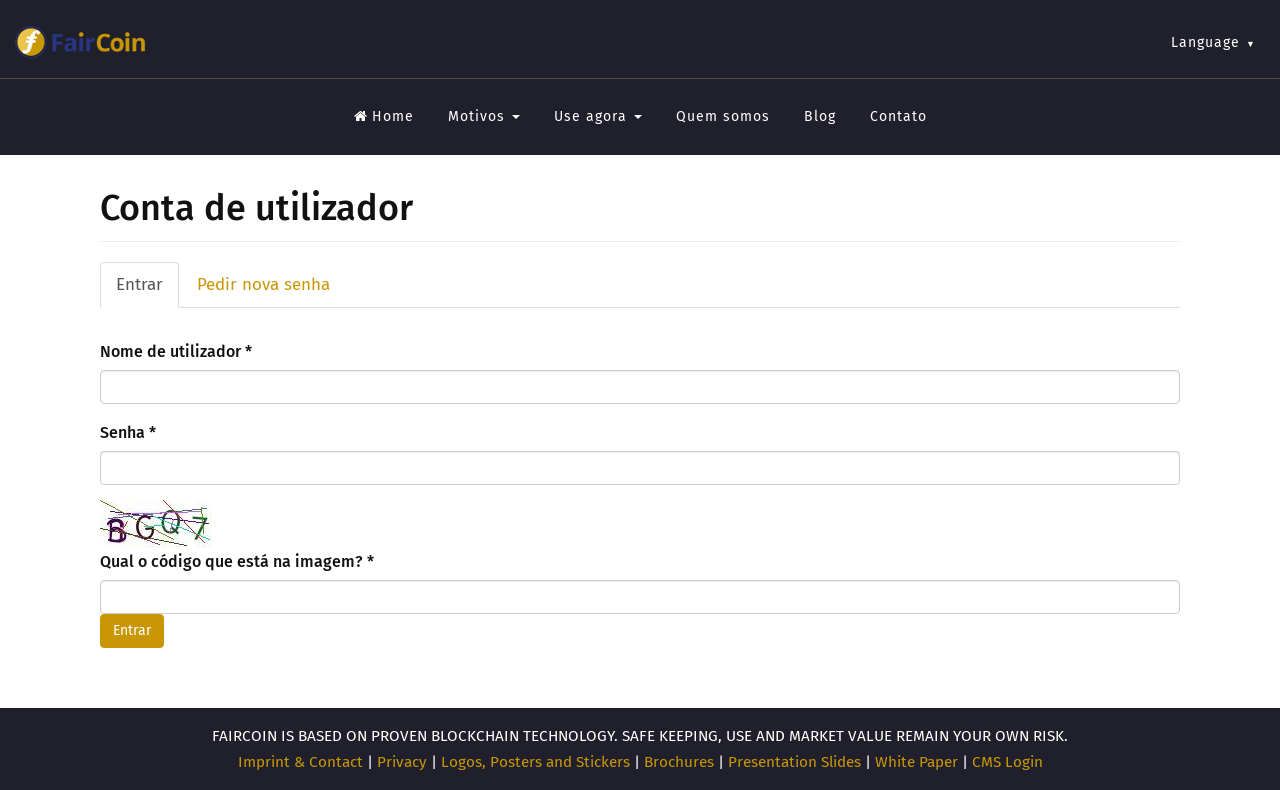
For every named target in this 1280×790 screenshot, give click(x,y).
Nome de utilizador (176, 351)
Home (384, 116)
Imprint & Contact (300, 762)
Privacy (402, 762)
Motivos (484, 116)
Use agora (598, 116)
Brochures (679, 762)
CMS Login (1007, 762)
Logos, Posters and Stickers (535, 762)
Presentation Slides (794, 762)
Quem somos (723, 116)
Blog (820, 116)
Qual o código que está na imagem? (237, 561)
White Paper (916, 762)
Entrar (147, 290)
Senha (128, 432)
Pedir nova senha (263, 284)
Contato (898, 116)
